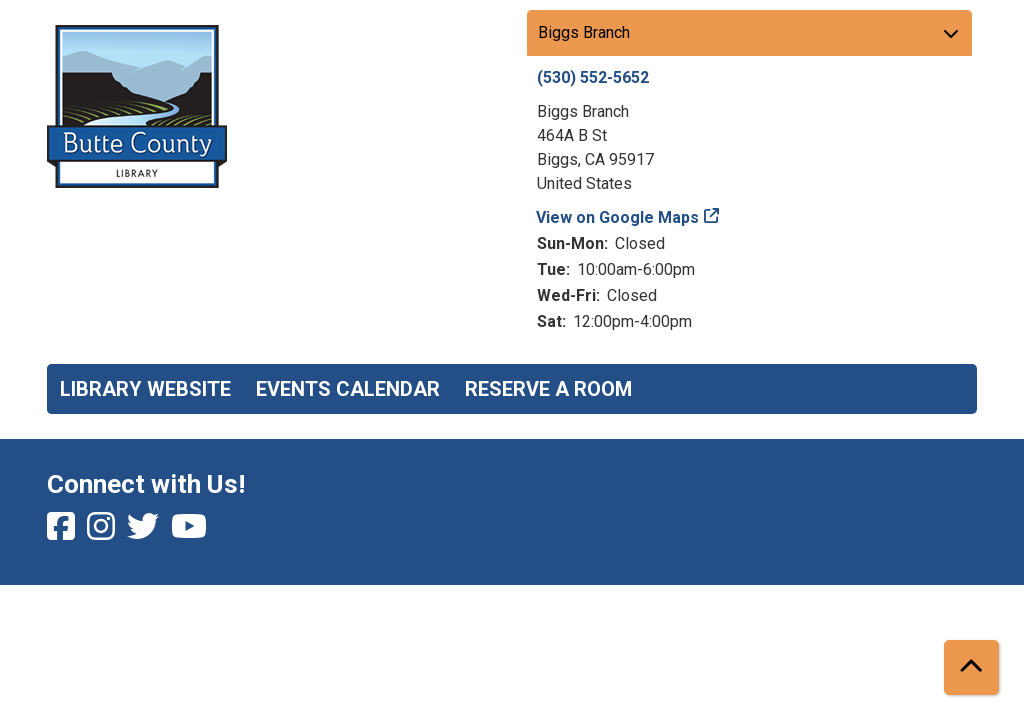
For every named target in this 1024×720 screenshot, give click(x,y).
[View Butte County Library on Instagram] (103, 532)
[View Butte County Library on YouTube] (189, 532)
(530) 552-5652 (593, 77)
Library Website (145, 389)
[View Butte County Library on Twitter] (145, 532)
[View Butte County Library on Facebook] (63, 532)
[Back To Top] (971, 667)
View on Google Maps (618, 217)
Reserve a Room (548, 389)
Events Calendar (348, 389)
